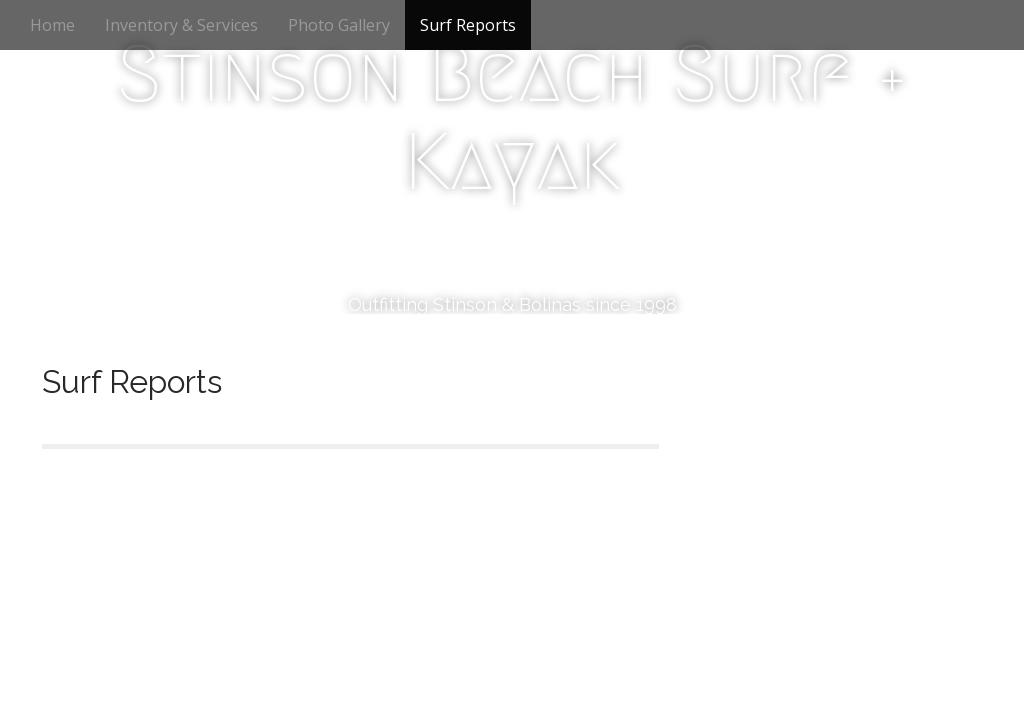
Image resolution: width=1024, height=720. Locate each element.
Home (52, 25)
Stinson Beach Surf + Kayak (512, 118)
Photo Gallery (339, 25)
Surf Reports (468, 25)
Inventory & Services (181, 25)
